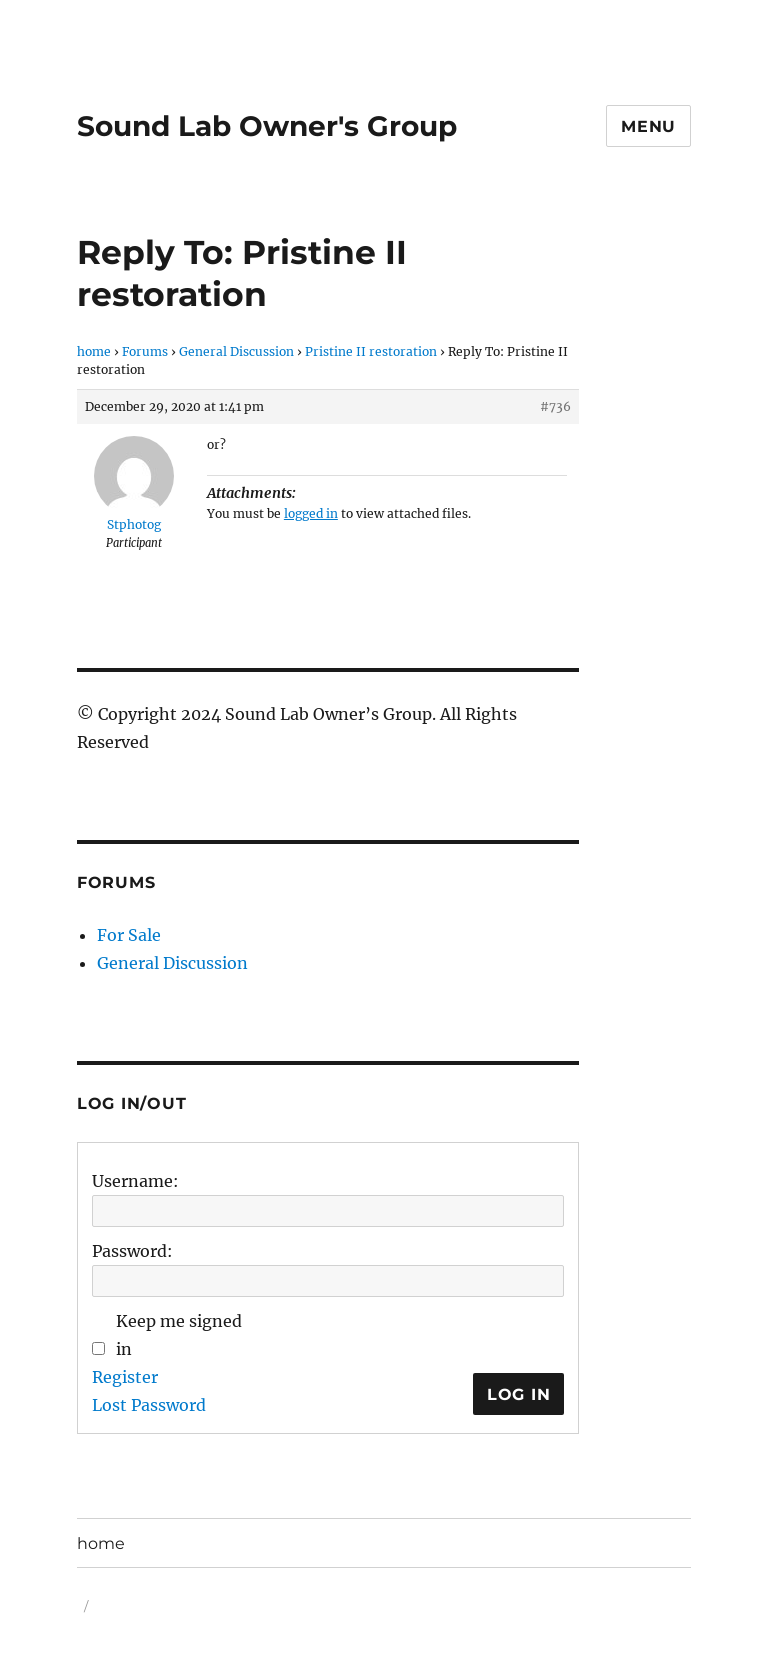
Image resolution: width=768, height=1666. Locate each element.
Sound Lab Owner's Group (267, 126)
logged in (311, 513)
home (94, 351)
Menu (648, 126)
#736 (555, 406)
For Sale (129, 935)
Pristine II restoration (371, 351)
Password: (132, 1251)
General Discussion (236, 351)
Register (125, 1377)
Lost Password (149, 1405)
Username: (135, 1181)
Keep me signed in (179, 1335)
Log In (519, 1394)
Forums (145, 351)
